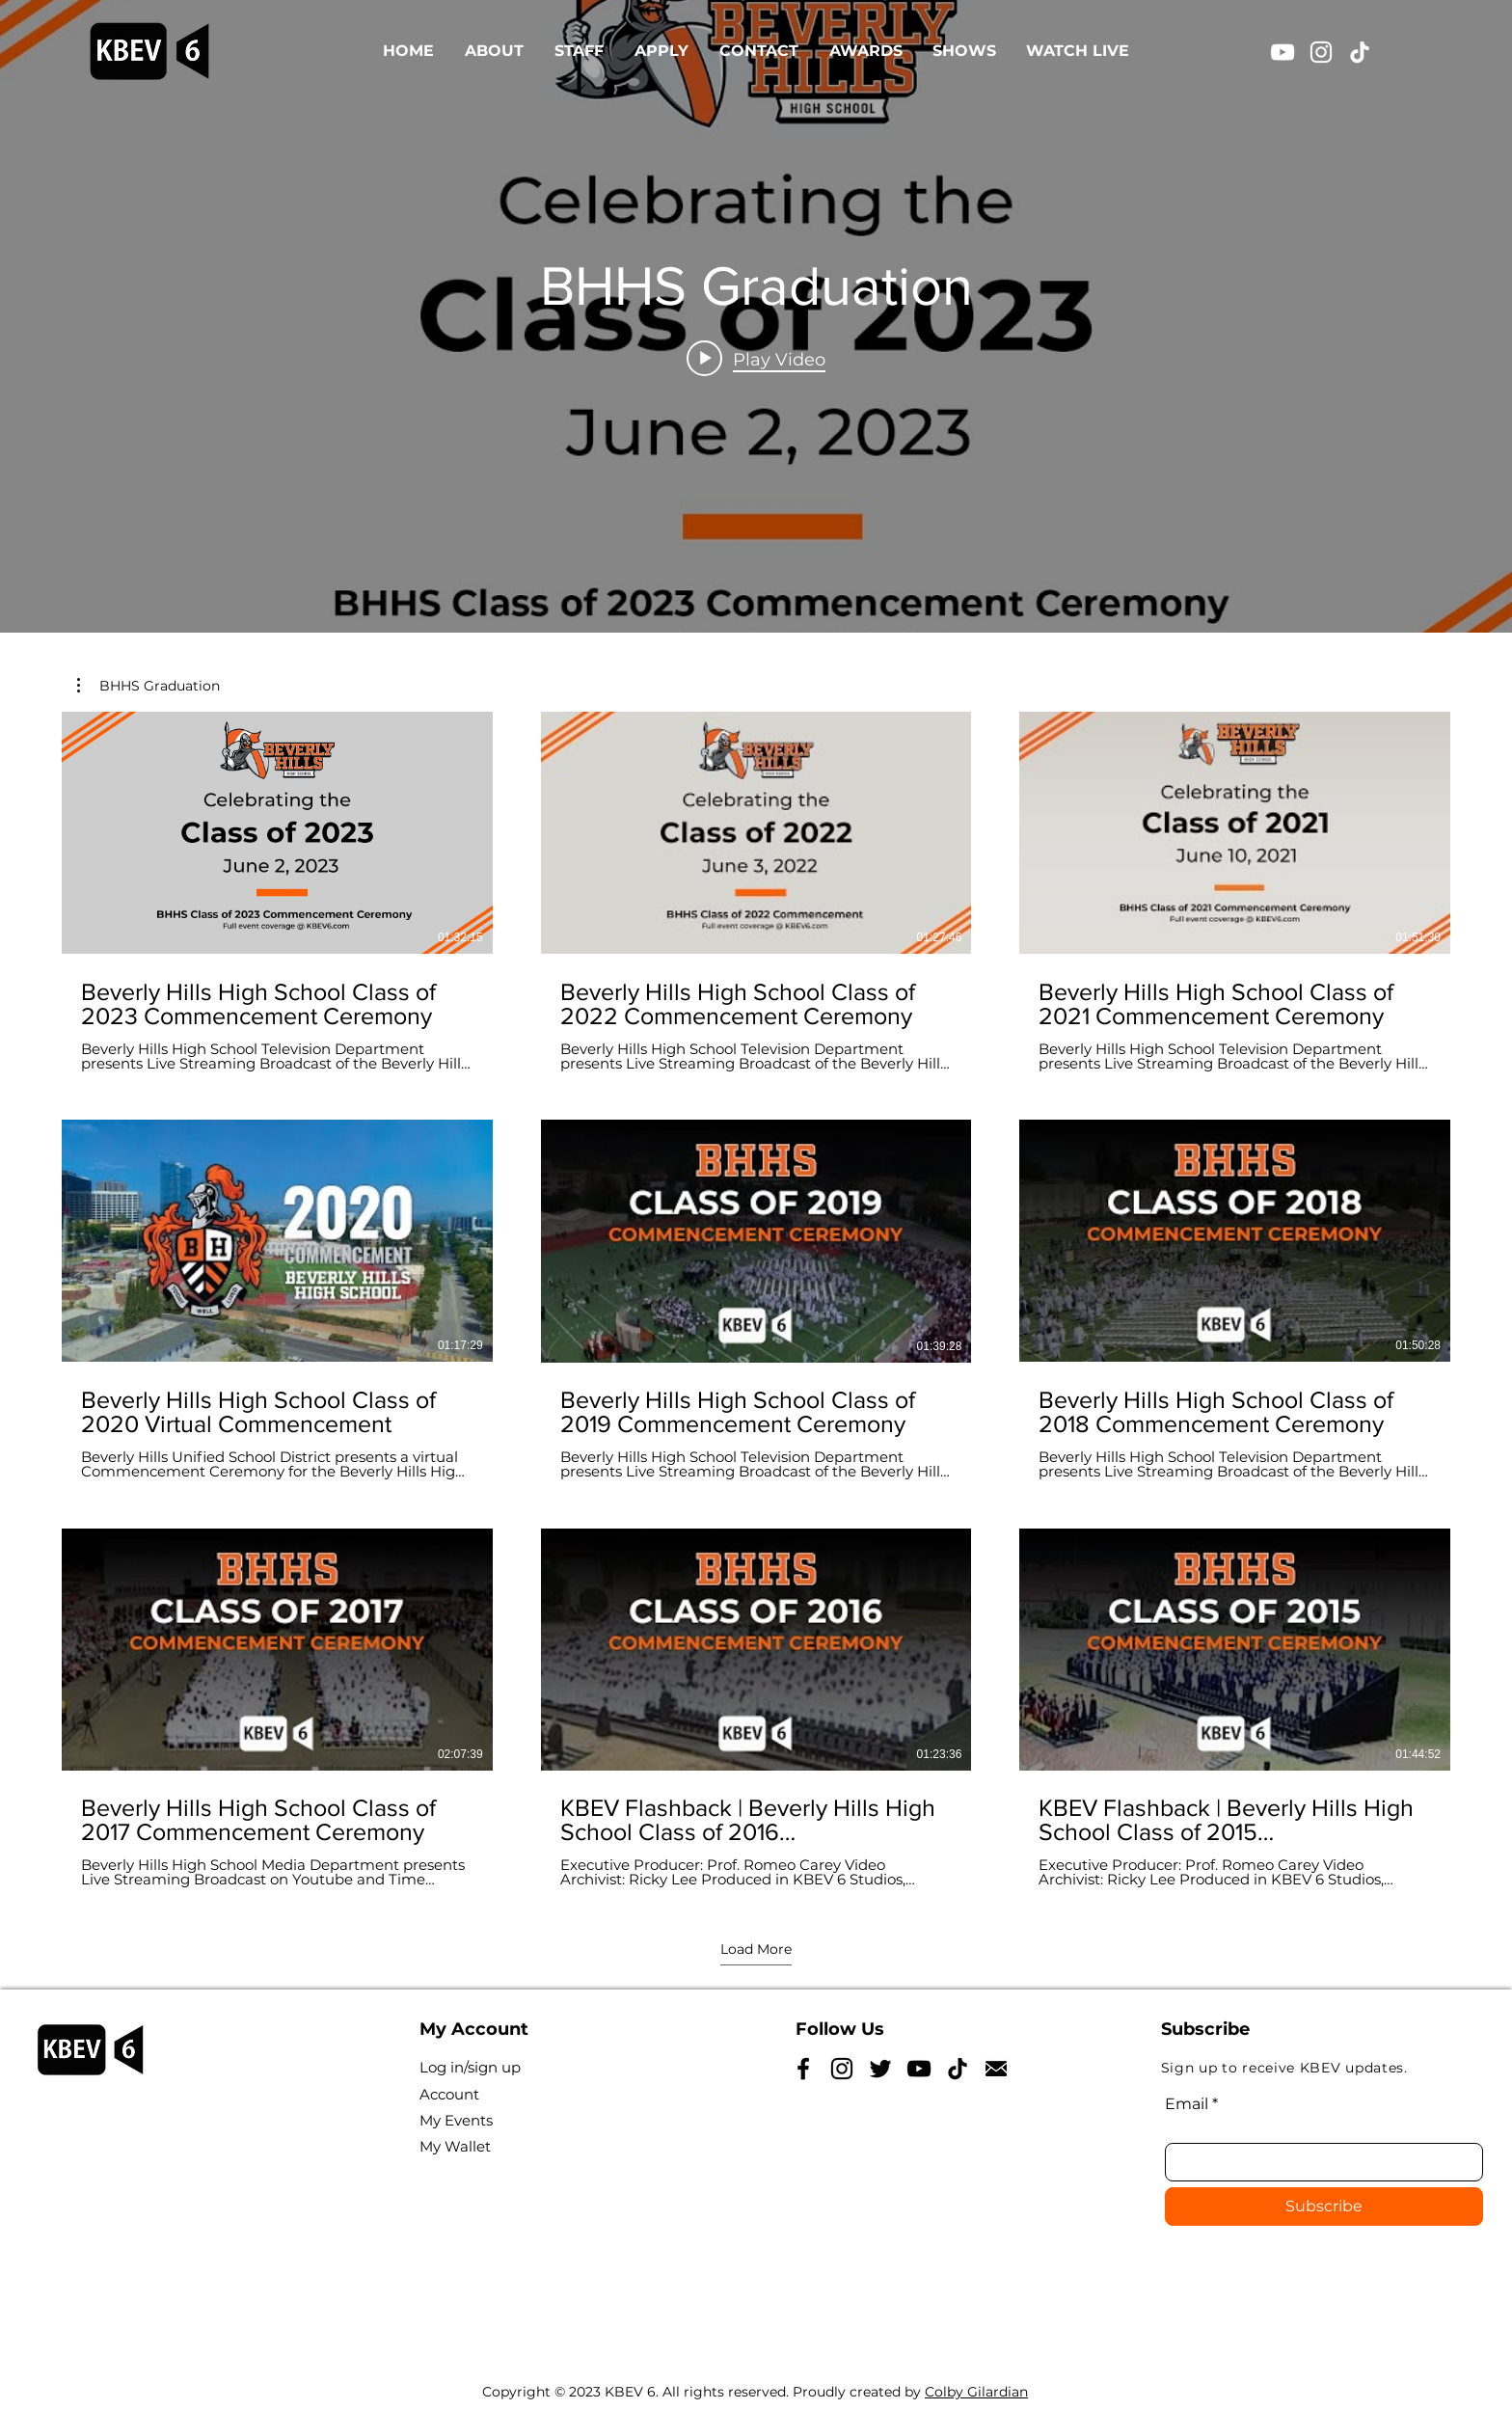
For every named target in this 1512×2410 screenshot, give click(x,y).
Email (1186, 2104)
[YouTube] (1282, 52)
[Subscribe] (1324, 2206)
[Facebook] (803, 2068)
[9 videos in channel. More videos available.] (756, 1300)
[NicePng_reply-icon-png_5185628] (996, 2068)
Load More (756, 1949)
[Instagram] (1321, 52)
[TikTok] (1359, 52)
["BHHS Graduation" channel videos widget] (756, 316)
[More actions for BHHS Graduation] (148, 685)
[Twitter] (880, 2068)
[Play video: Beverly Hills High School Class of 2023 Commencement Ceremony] (756, 358)
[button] (148, 685)
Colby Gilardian (976, 2391)
